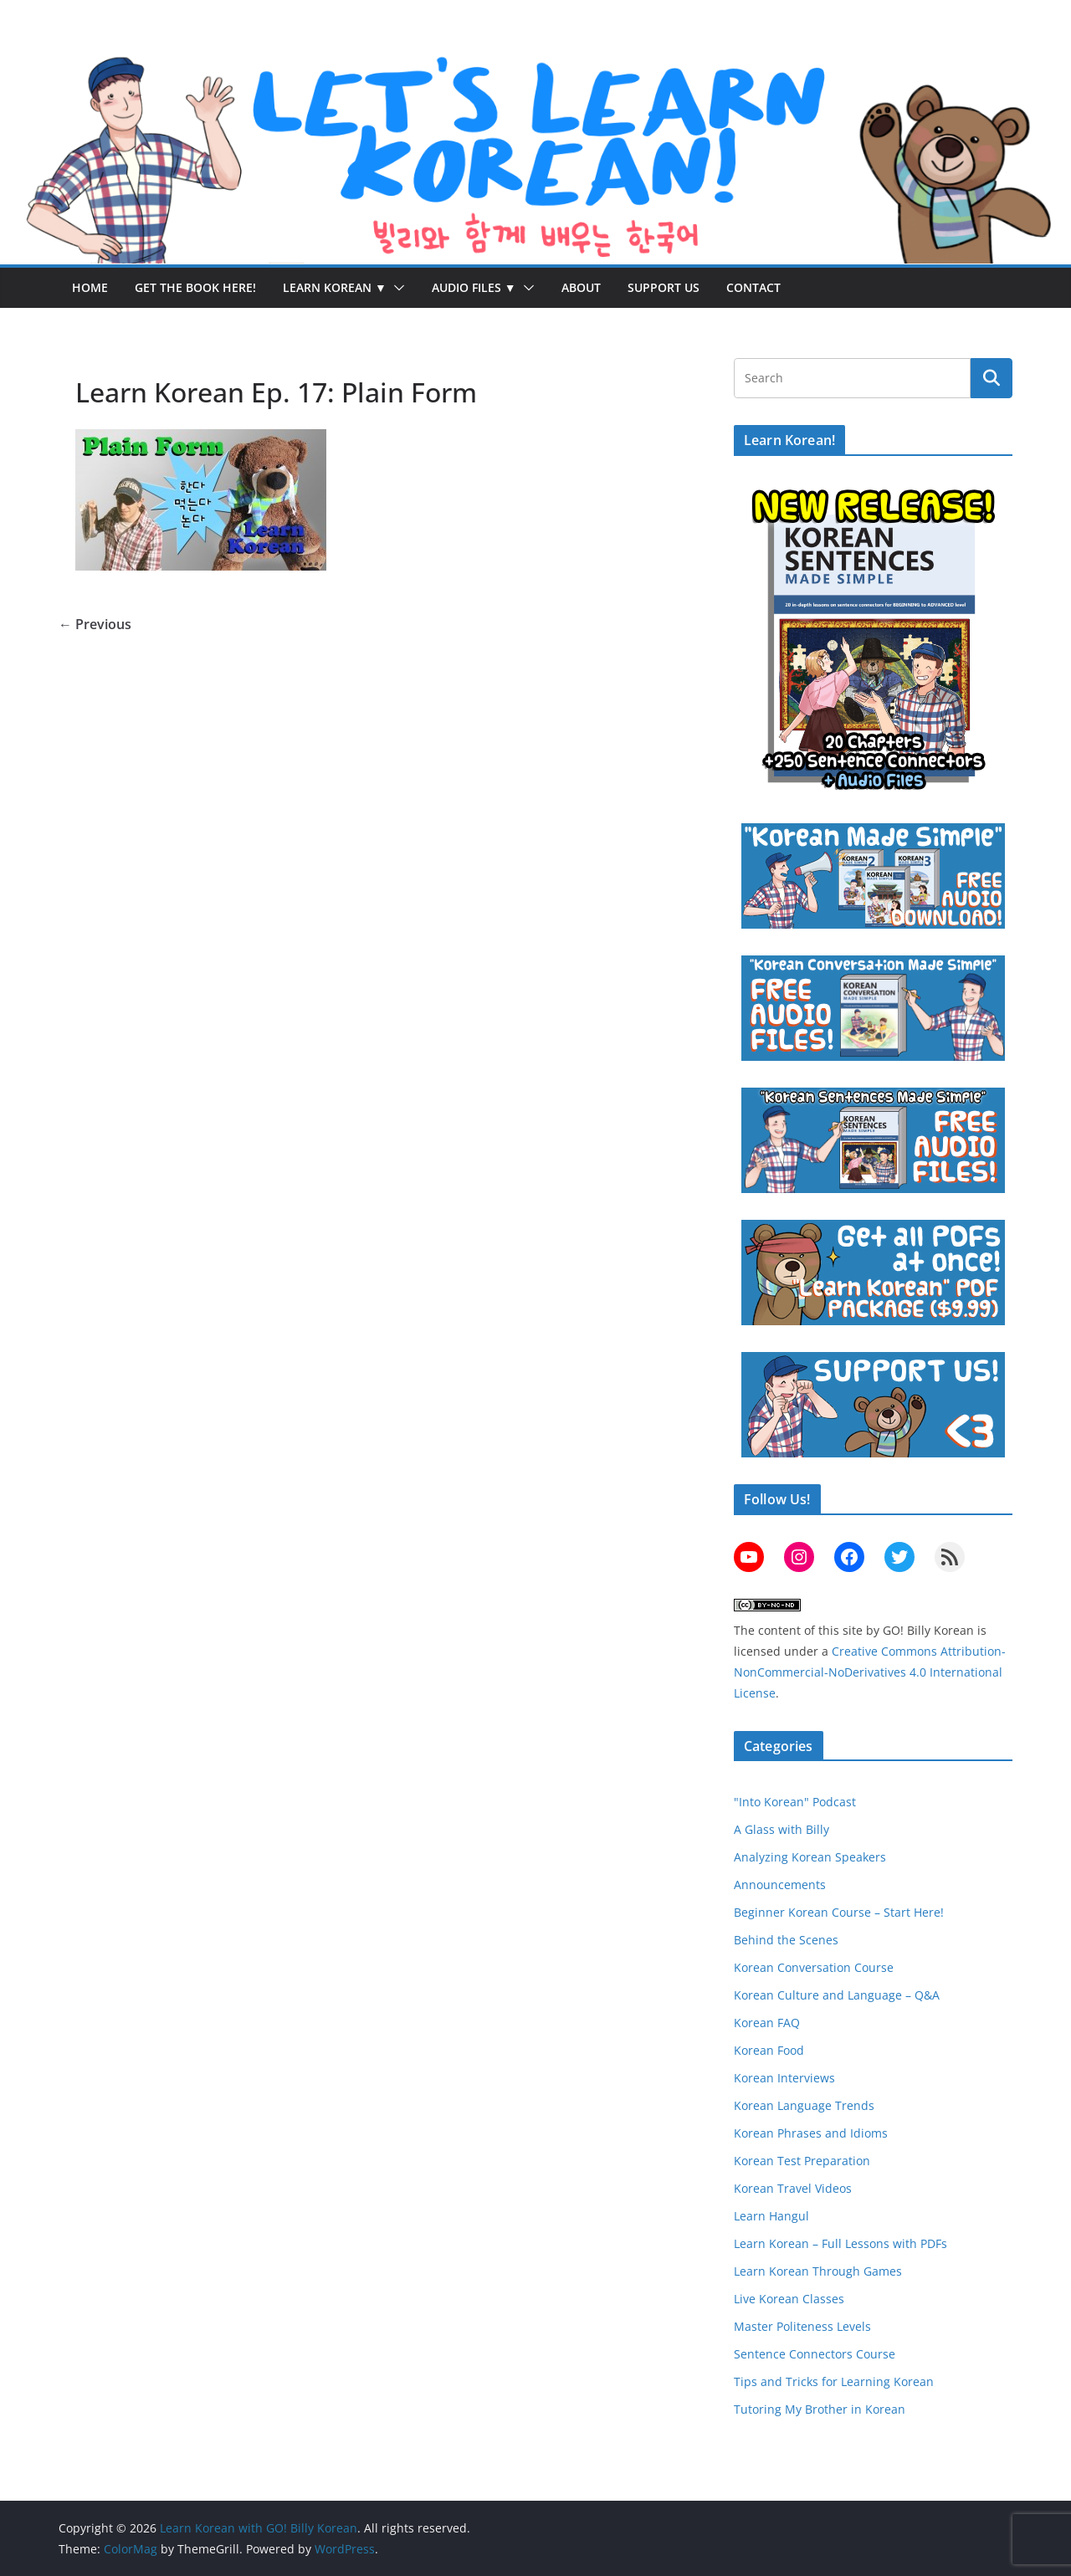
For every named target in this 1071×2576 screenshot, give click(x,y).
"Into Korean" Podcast (795, 1802)
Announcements (780, 1884)
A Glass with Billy (781, 1829)
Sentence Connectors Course (814, 2354)
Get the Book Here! (195, 287)
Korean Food (769, 2050)
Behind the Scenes (786, 1940)
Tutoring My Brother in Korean (819, 2409)
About (581, 287)
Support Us (663, 287)
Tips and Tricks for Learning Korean (834, 2381)
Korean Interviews (784, 2078)
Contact (753, 287)
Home (90, 287)
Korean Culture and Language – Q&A (837, 1995)
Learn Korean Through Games (818, 2271)
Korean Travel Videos (793, 2188)
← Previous (95, 624)
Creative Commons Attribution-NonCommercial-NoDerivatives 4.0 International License (870, 1672)
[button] (396, 288)
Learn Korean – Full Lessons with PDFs (840, 2243)
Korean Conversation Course (814, 1967)
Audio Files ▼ (474, 287)
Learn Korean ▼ (335, 287)
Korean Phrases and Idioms (811, 2133)
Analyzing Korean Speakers (810, 1857)
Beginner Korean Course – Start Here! (839, 1912)
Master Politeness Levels (802, 2326)
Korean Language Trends (804, 2105)
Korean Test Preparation (802, 2161)
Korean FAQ (767, 2023)
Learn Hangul (771, 2216)
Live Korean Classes (789, 2299)
